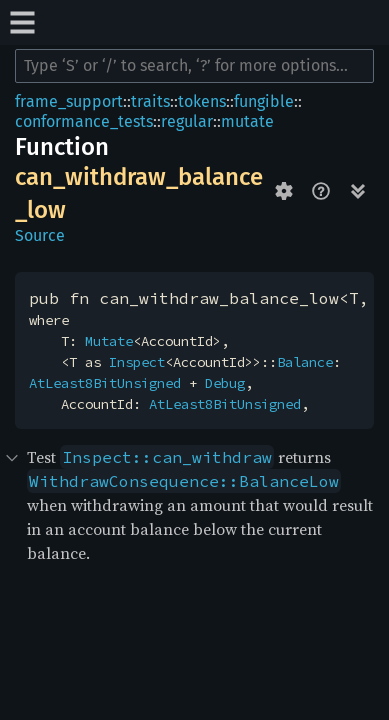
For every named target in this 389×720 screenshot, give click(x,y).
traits (150, 101)
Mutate (109, 341)
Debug (225, 383)
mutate (247, 121)
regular (187, 121)
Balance (305, 362)
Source (40, 235)
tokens (202, 101)
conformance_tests (84, 121)
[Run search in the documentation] (194, 66)
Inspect (137, 362)
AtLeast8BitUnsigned (105, 383)
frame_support (69, 101)
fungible (264, 101)
